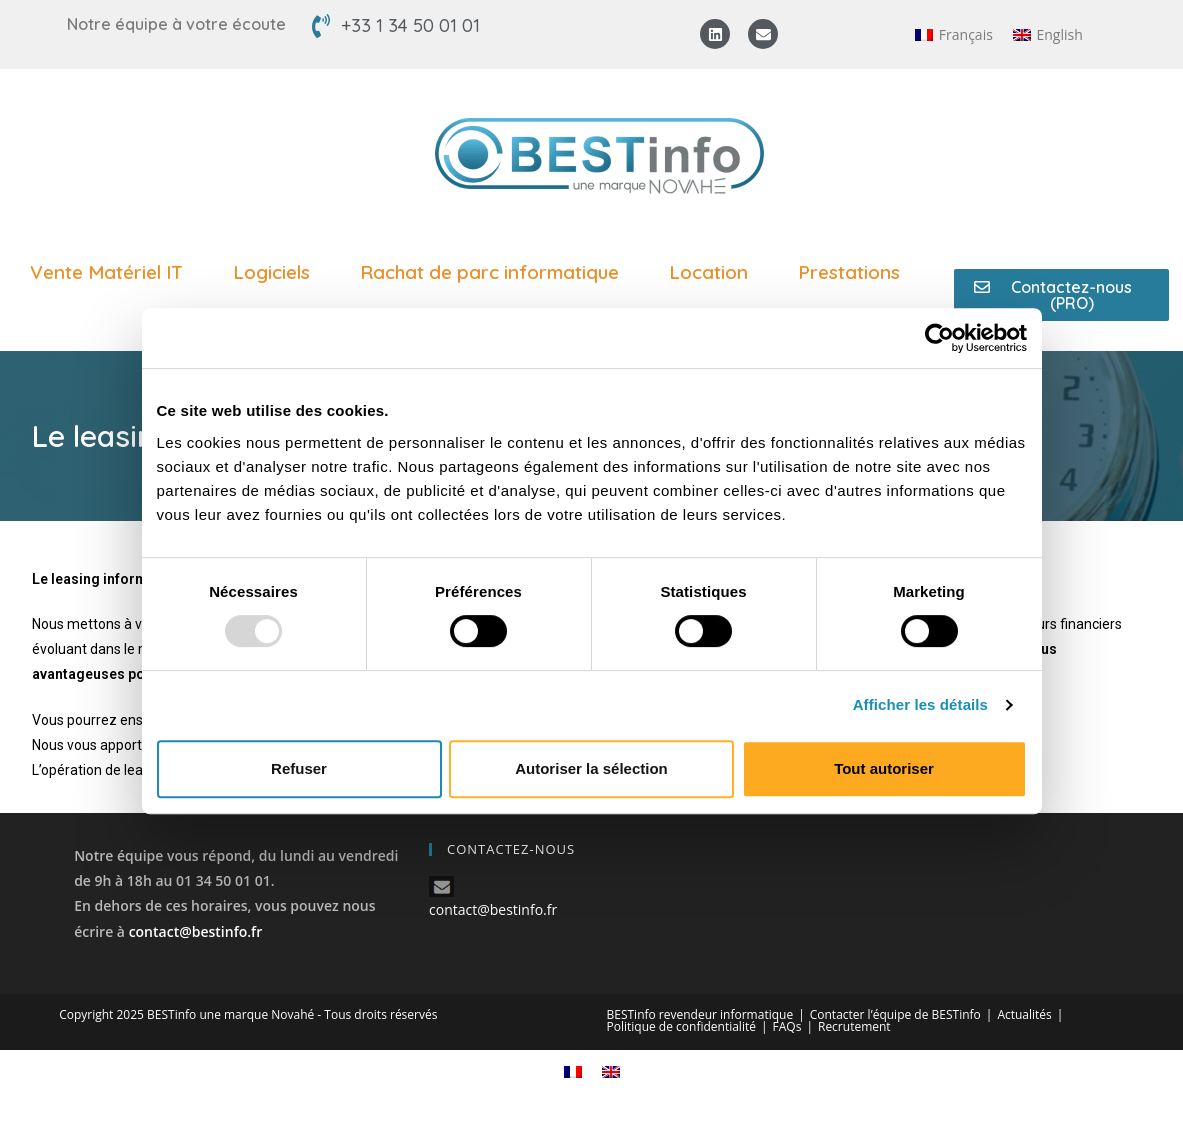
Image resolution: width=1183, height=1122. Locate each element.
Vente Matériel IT (111, 272)
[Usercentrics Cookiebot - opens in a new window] (939, 338)
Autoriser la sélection (591, 768)
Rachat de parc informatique (494, 272)
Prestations (854, 272)
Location (713, 272)
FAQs (787, 1026)
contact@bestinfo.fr (196, 931)
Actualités (1024, 1014)
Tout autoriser (884, 768)
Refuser (299, 768)
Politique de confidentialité (681, 1026)
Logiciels (276, 272)
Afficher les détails (920, 704)
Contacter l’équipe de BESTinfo (895, 1014)
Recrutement (854, 1026)
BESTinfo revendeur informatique (700, 1014)
